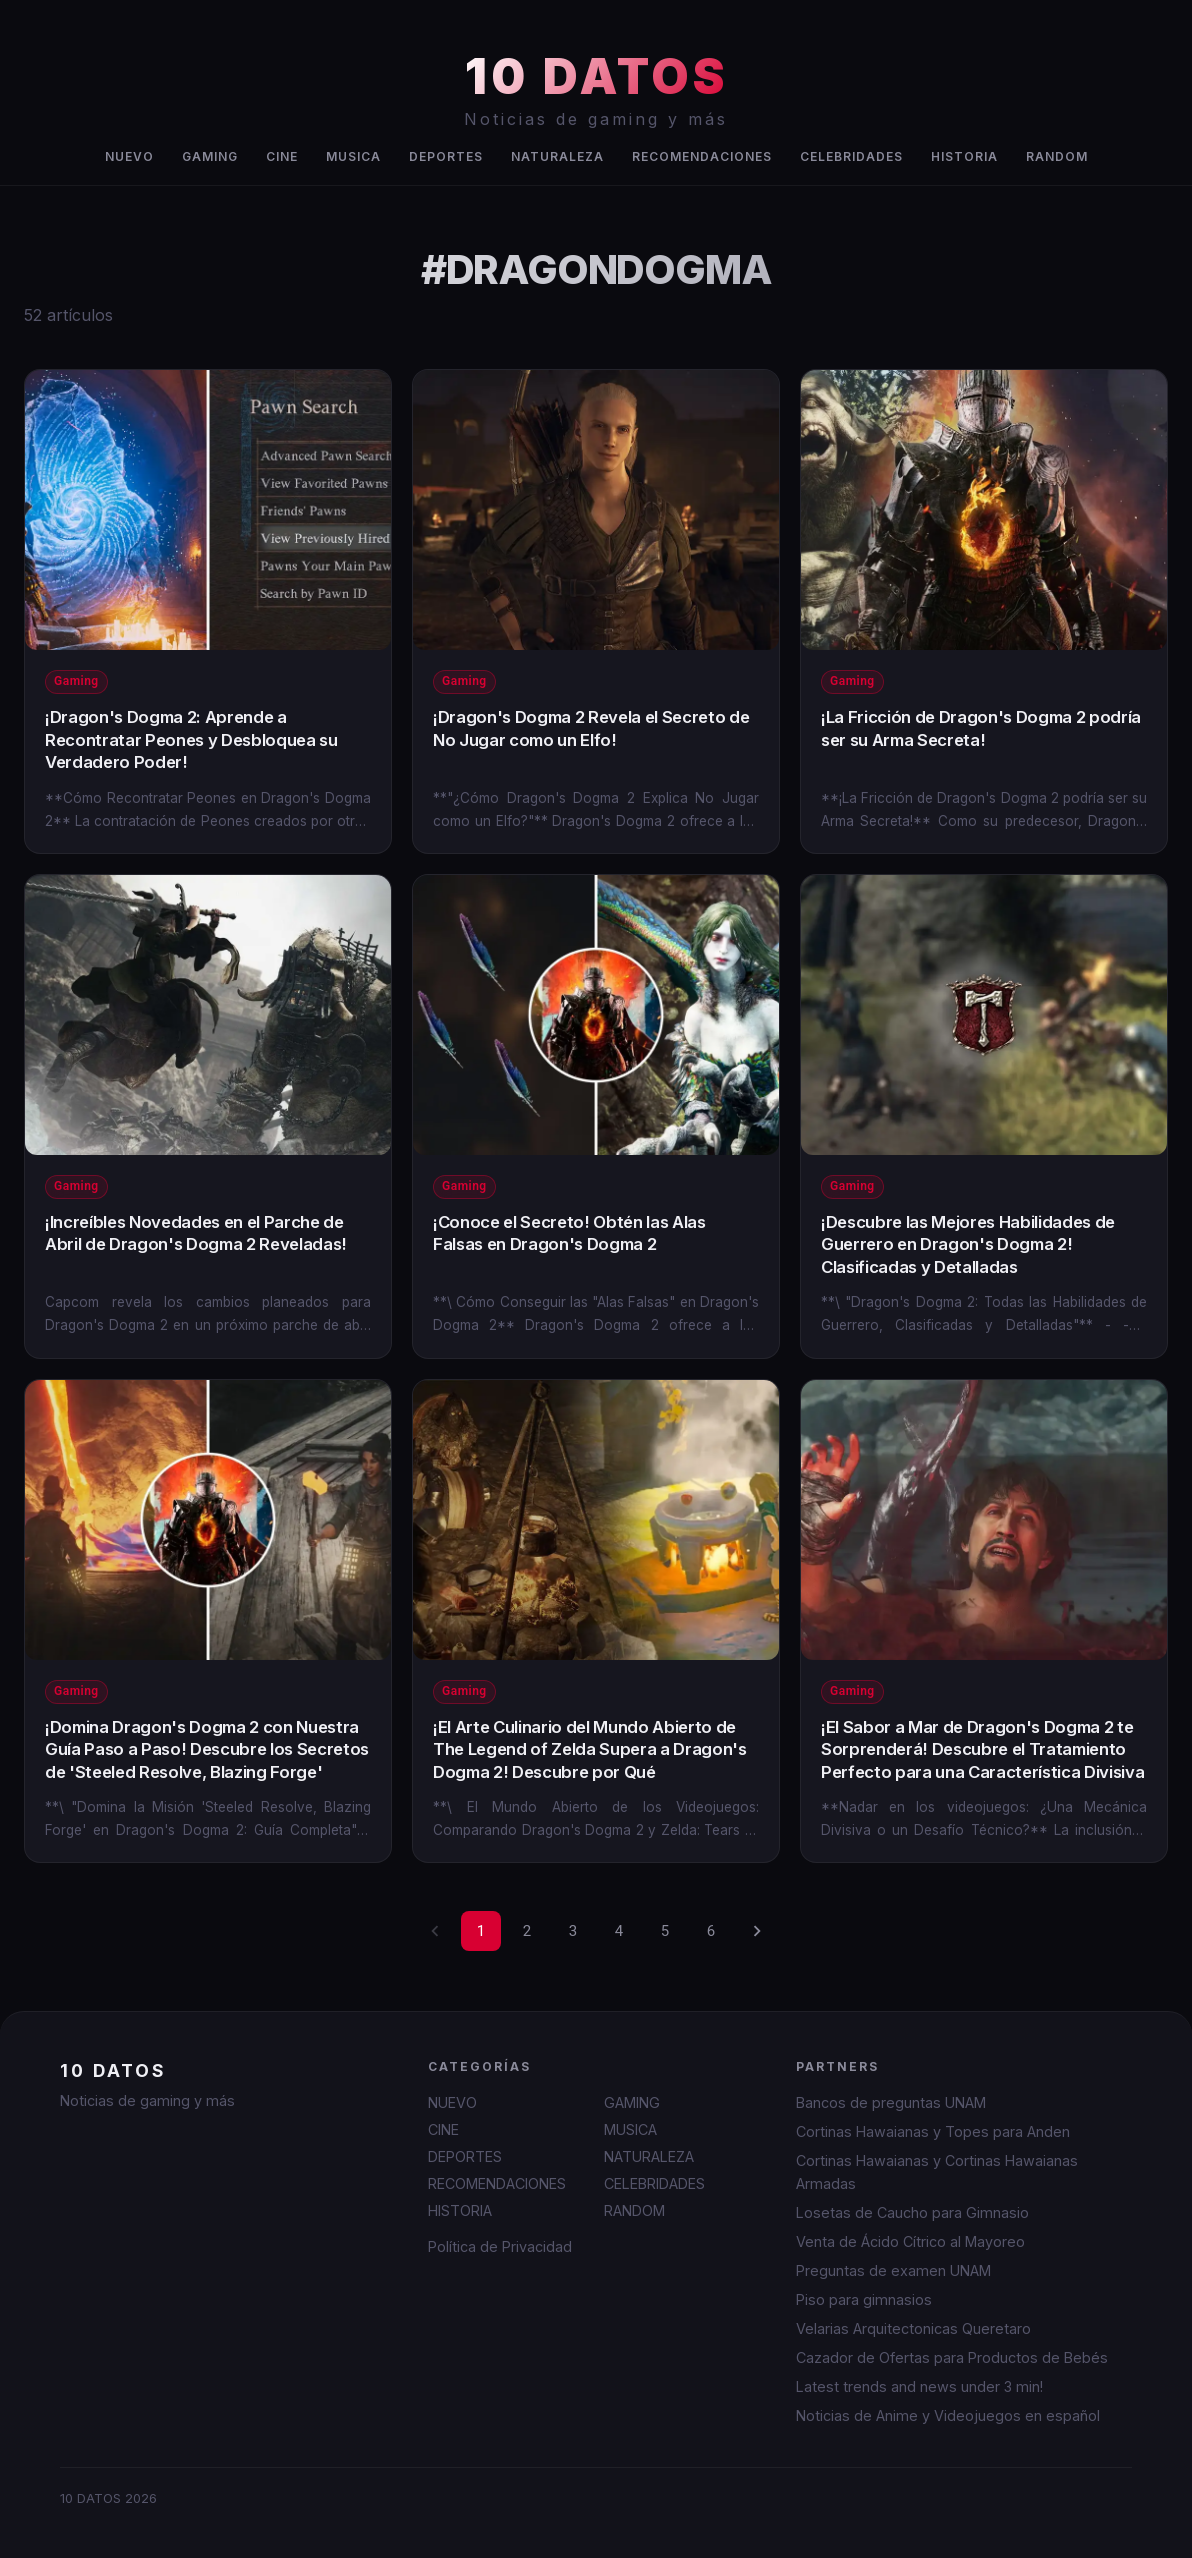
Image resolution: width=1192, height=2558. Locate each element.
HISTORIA (964, 156)
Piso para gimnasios (864, 2299)
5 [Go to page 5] (665, 1931)
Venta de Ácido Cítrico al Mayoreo (910, 2241)
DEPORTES (446, 156)
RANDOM (1057, 156)
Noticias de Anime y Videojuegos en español (948, 2415)
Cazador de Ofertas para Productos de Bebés (952, 2357)
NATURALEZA (557, 156)
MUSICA (353, 156)
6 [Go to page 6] (711, 1931)
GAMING (210, 156)
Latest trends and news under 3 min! (919, 2386)
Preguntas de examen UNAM (893, 2270)
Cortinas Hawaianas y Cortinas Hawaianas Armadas (937, 2172)
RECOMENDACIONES (702, 156)
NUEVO (129, 156)
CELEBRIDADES (851, 156)
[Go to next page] (757, 1931)
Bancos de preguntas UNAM (891, 2102)
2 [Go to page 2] (527, 1931)
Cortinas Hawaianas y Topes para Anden (933, 2131)
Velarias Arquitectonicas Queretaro (913, 2328)
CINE (282, 156)
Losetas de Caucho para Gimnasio (912, 2212)
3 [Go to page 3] (573, 1931)
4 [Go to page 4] (619, 1931)
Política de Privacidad (500, 2246)
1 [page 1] (481, 1931)
